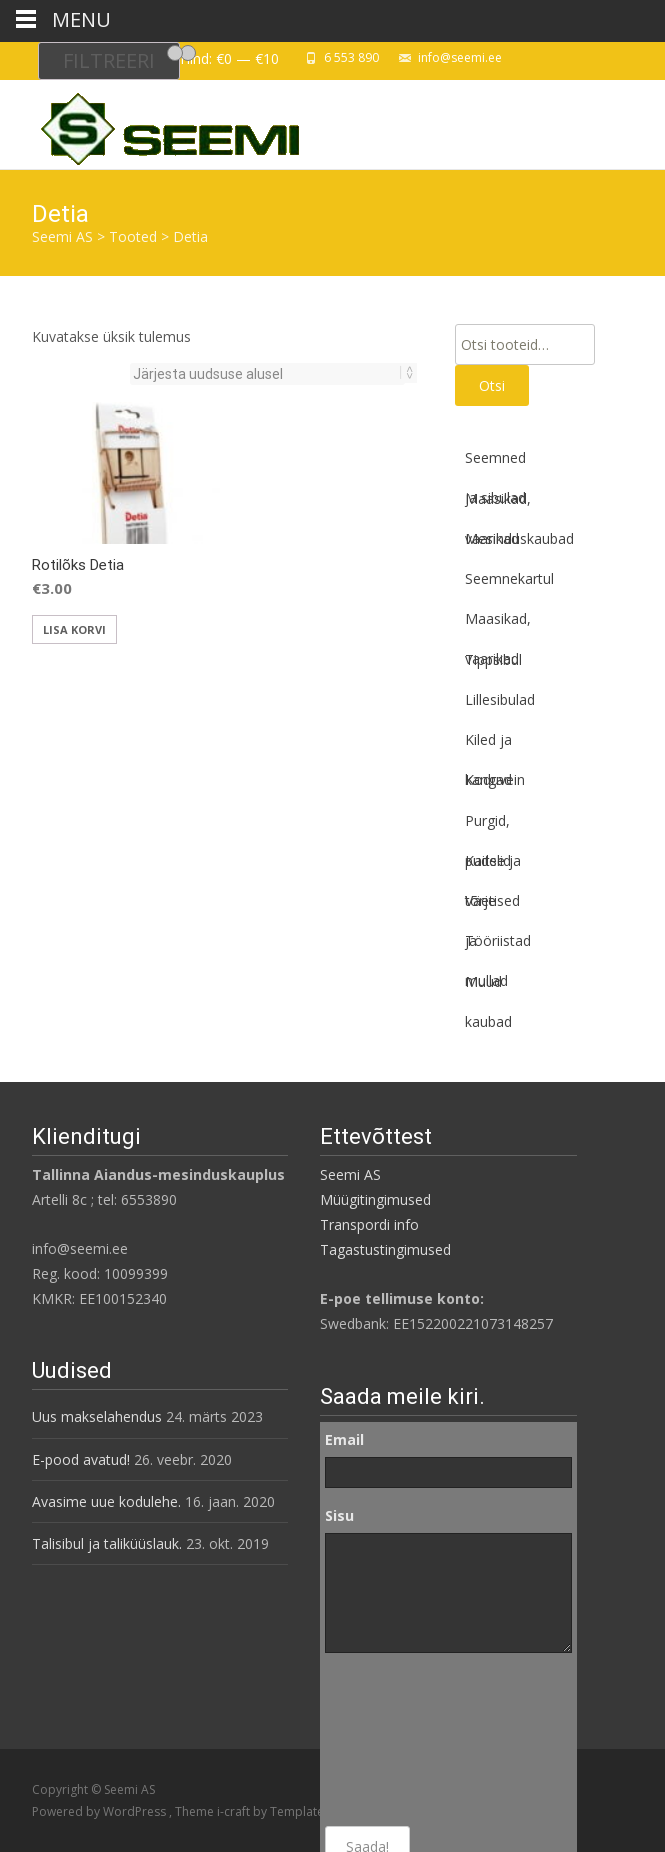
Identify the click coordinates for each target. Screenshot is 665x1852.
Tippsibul (493, 659)
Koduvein (495, 779)
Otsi (492, 385)
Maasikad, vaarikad (498, 504)
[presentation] (407, 1740)
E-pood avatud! (81, 1459)
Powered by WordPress (100, 1811)
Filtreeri (109, 60)
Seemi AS (350, 1174)
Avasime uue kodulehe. (106, 1501)
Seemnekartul (509, 578)
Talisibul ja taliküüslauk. (107, 1543)
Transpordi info (369, 1224)
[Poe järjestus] (267, 374)
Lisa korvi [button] (74, 629)
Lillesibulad (500, 699)
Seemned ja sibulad (495, 463)
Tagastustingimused (385, 1249)
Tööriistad (498, 940)
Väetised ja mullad (492, 906)
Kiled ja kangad (488, 745)
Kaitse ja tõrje (493, 866)
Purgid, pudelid (488, 826)
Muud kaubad (488, 987)
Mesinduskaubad (519, 538)
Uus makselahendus (97, 1416)
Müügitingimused (375, 1199)
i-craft (235, 1811)
